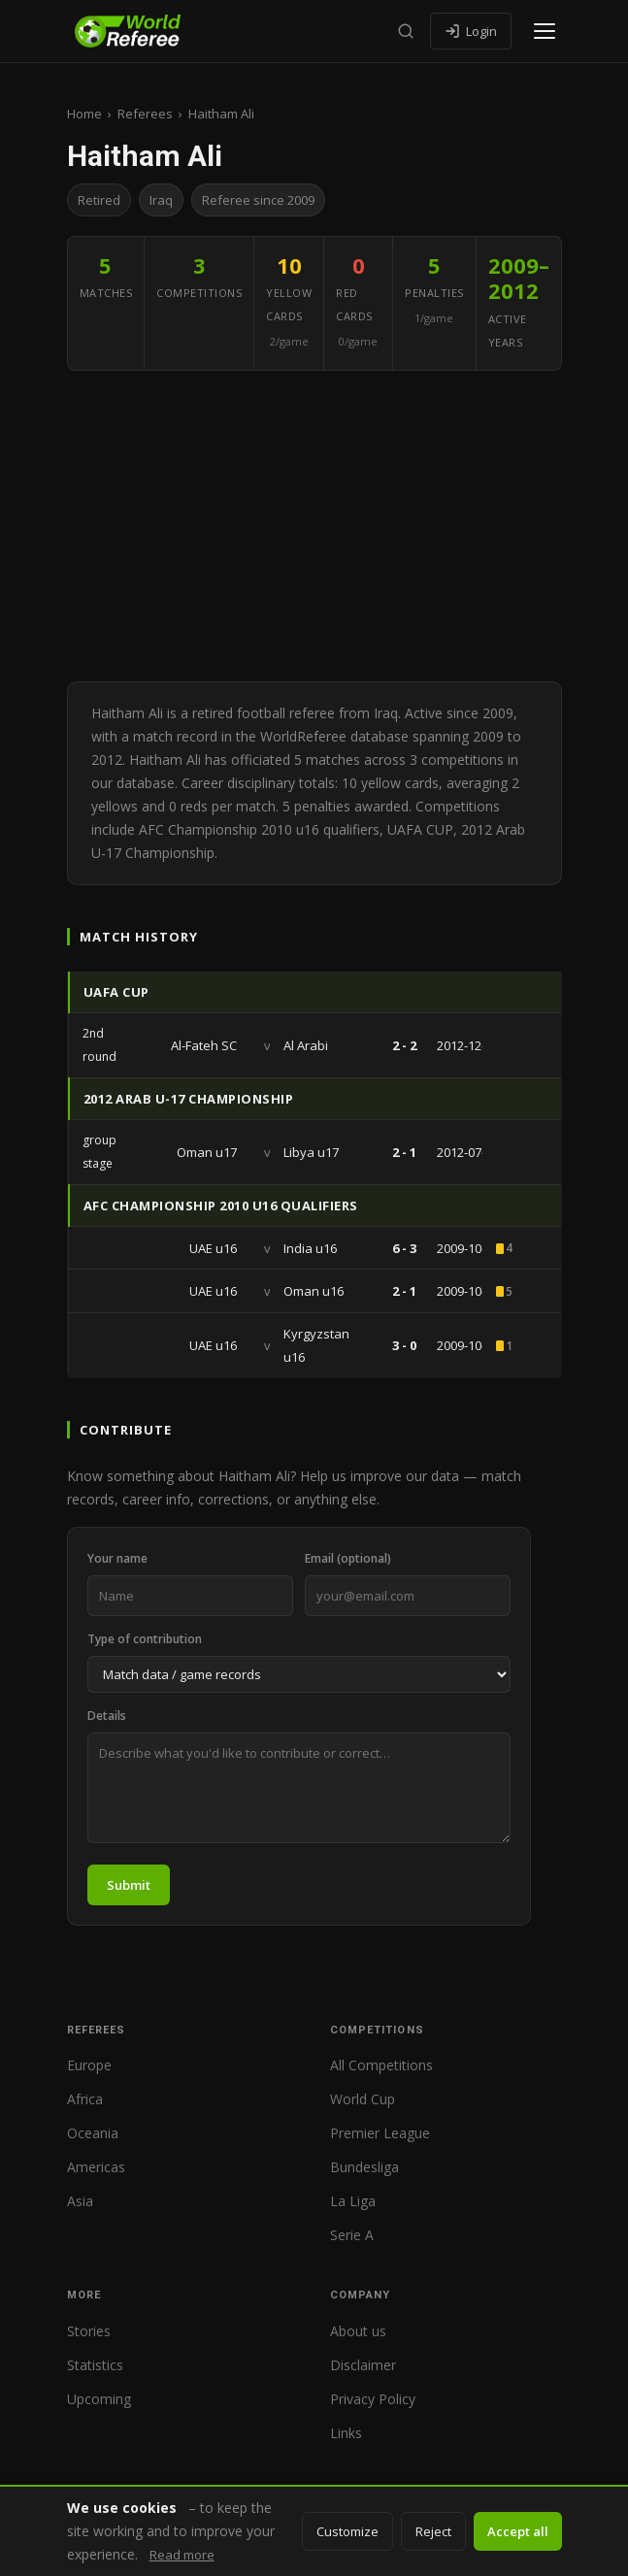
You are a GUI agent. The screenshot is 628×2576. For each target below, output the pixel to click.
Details (106, 1715)
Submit (128, 1885)
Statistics (95, 2365)
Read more (182, 2554)
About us (358, 2331)
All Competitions (381, 2065)
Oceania (92, 2133)
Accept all (517, 2531)
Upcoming (99, 2399)
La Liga (353, 2201)
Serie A (352, 2235)
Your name (117, 1558)
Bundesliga (364, 2167)
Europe (89, 2065)
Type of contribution (144, 1639)
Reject (433, 2531)
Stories (89, 2331)
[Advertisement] (314, 526)
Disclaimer (363, 2365)
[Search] (405, 31)
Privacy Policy (372, 2399)
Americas (96, 2167)
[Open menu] (544, 31)
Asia (80, 2201)
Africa (85, 2099)
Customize (347, 2531)
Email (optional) (348, 1558)
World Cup (362, 2099)
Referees (145, 113)
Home (84, 113)
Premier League (380, 2133)
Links (346, 2433)
